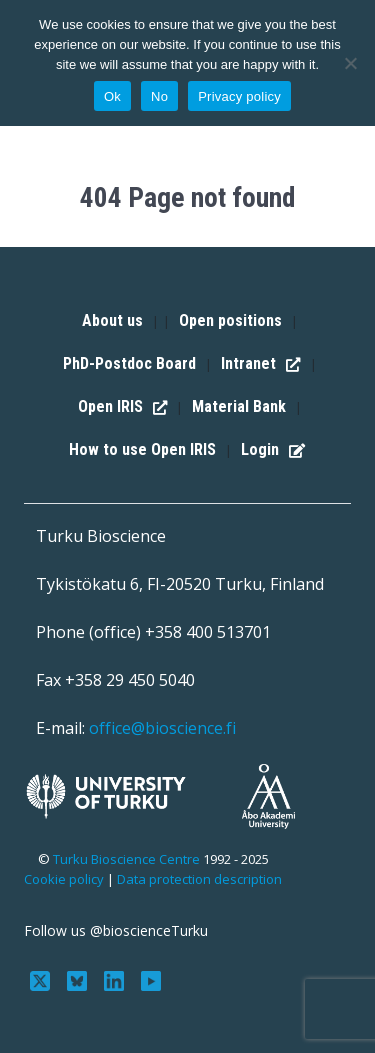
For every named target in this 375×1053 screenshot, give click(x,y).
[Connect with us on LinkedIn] (116, 979)
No (159, 96)
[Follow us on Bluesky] (79, 979)
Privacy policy (239, 96)
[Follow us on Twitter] (42, 979)
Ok (112, 96)
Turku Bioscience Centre (128, 859)
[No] (350, 63)
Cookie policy (64, 879)
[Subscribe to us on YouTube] (150, 979)
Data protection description (199, 879)
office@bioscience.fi (162, 728)
